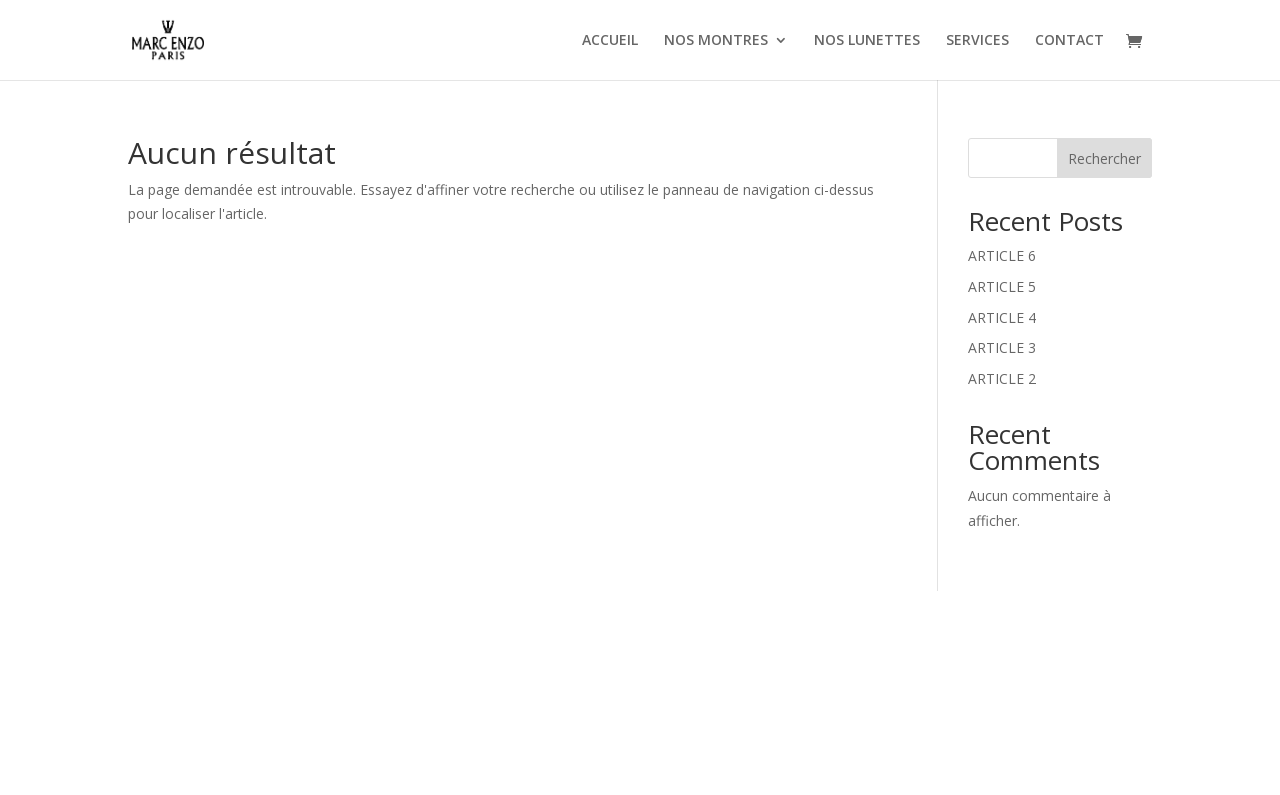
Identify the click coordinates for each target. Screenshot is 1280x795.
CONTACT (1069, 41)
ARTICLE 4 (1002, 317)
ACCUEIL (610, 41)
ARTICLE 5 (1002, 286)
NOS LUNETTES (867, 41)
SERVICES (977, 41)
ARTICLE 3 (1002, 347)
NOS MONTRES (716, 41)
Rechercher (1104, 158)
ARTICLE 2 (1002, 378)
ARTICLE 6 (1002, 255)
